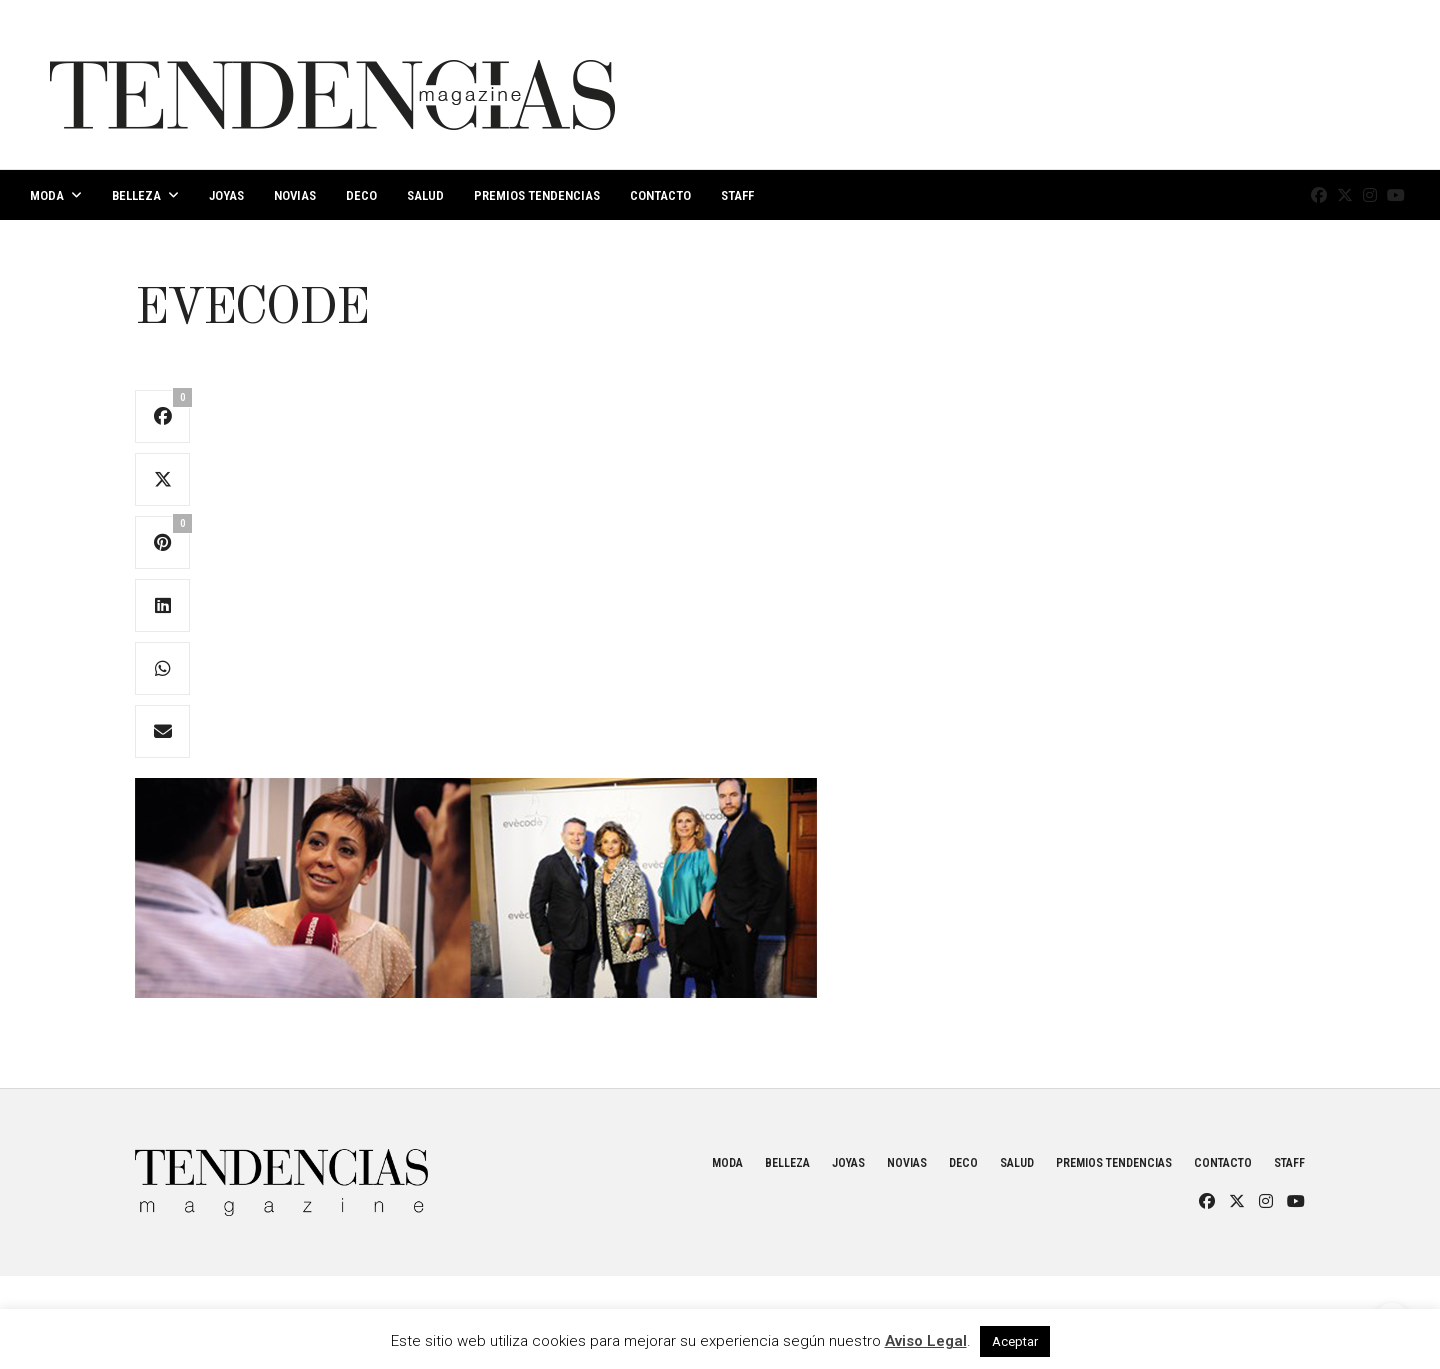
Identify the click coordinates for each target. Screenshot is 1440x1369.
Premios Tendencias (537, 195)
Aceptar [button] (1015, 1341)
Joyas (226, 195)
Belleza (136, 195)
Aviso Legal (926, 1341)
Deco (361, 195)
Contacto (660, 195)
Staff (737, 195)
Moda (47, 195)
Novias (295, 195)
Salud (425, 195)
